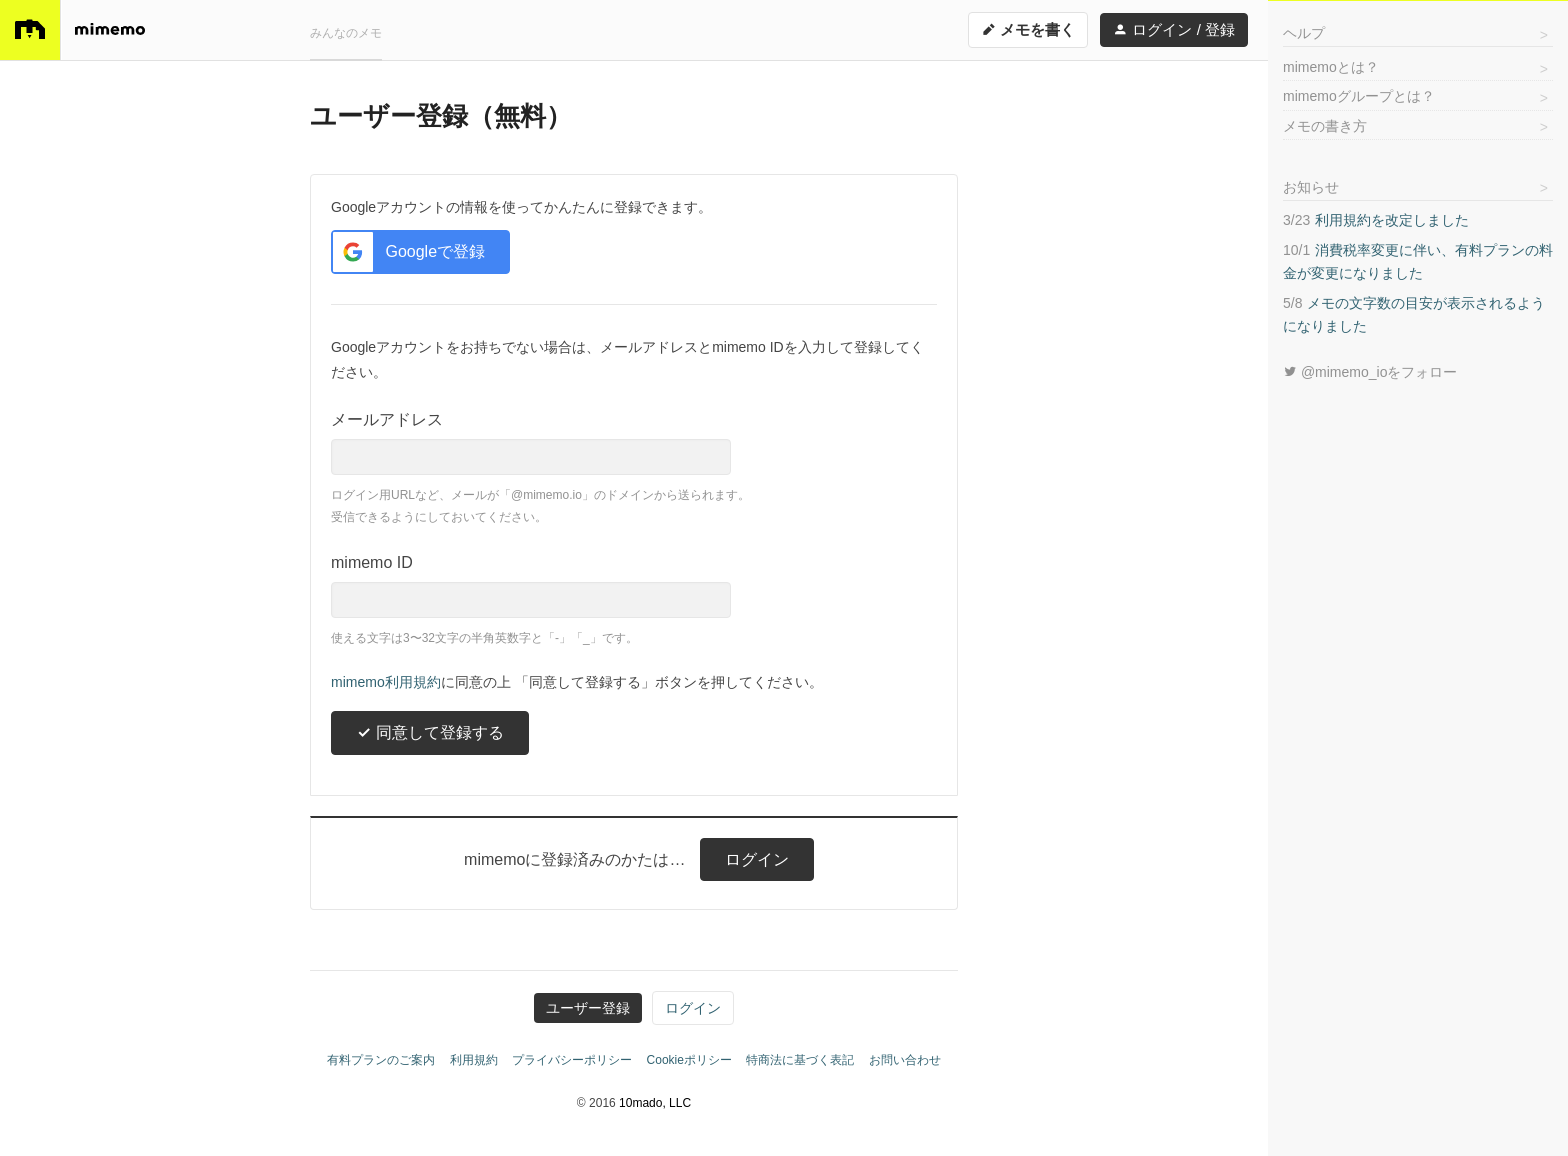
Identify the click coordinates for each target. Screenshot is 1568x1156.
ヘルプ (1304, 33)
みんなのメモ (346, 33)
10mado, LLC (655, 1103)
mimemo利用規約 (386, 682)
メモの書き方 (1325, 126)
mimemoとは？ (1331, 67)
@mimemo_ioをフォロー (1370, 372)
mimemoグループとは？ (1359, 96)
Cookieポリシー (689, 1060)
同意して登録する (430, 732)
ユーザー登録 (588, 1008)
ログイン (757, 859)
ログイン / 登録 (1174, 29)
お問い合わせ (905, 1060)
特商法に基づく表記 (800, 1060)
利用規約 (474, 1060)
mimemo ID (372, 562)
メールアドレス (387, 419)
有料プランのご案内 (381, 1060)
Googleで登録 (409, 252)
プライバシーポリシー (572, 1060)
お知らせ (1311, 187)
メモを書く (1028, 29)
